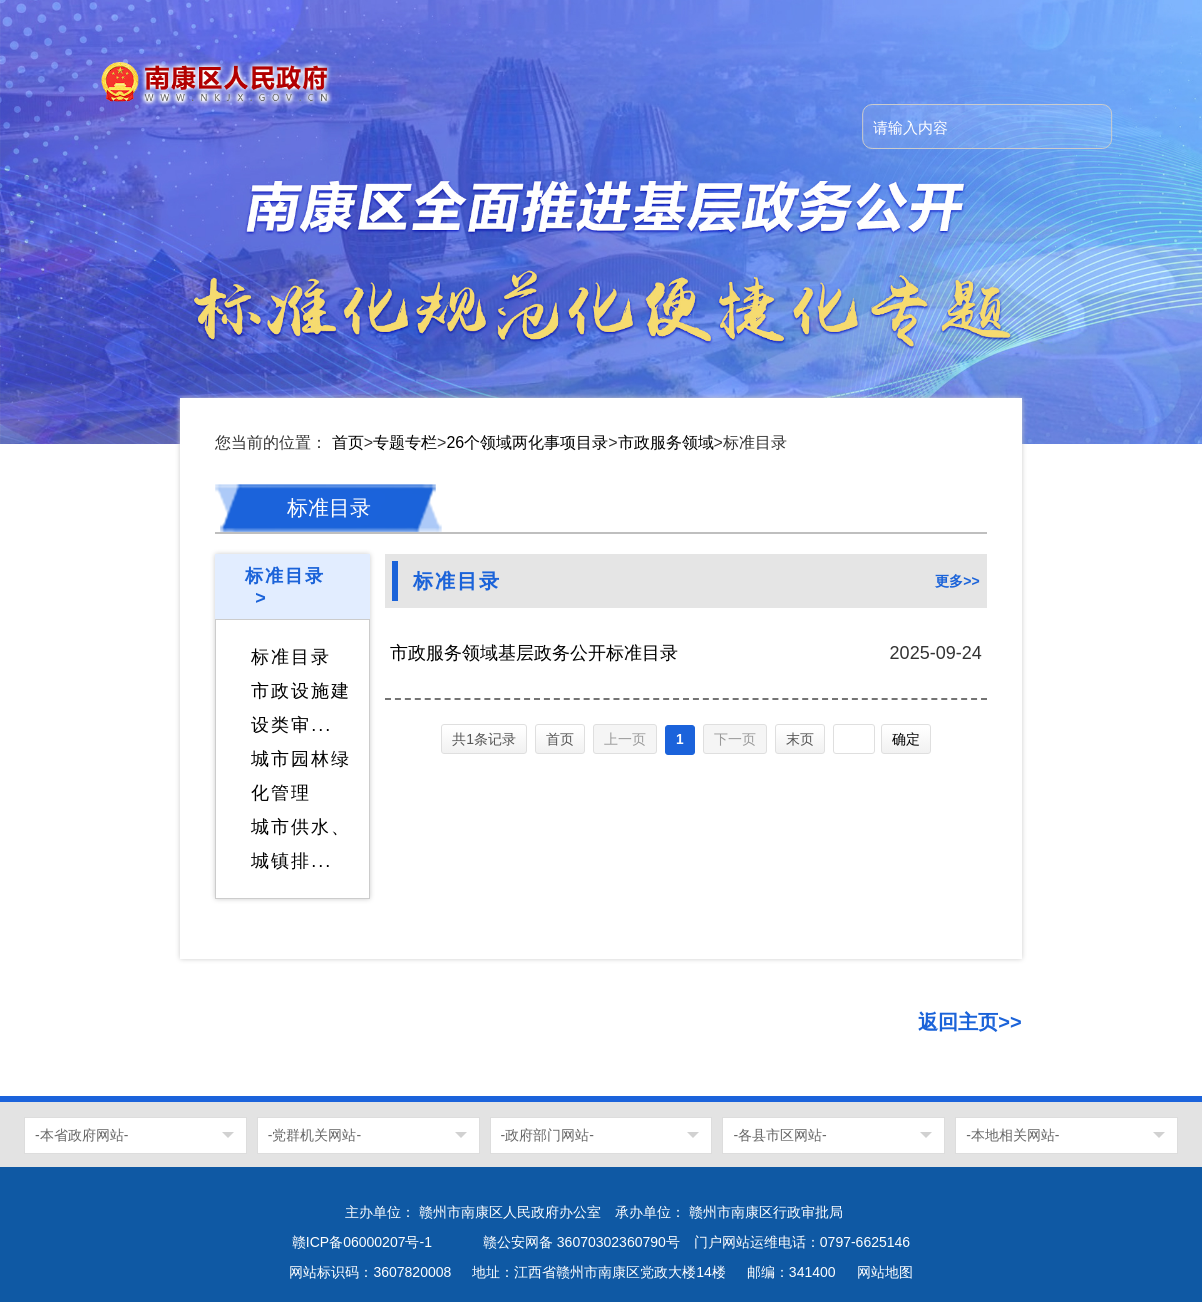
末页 (800, 739)
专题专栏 (405, 442)
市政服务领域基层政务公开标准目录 (534, 653)
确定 (906, 739)
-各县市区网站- (779, 1135)
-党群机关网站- (314, 1135)
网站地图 (885, 1272)
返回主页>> (969, 1022)
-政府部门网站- (547, 1135)
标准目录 (291, 657)
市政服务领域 (666, 442)
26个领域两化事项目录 (527, 442)
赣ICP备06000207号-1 (362, 1242)
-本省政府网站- (81, 1135)
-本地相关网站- (1012, 1135)
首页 (348, 442)
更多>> (957, 581)
